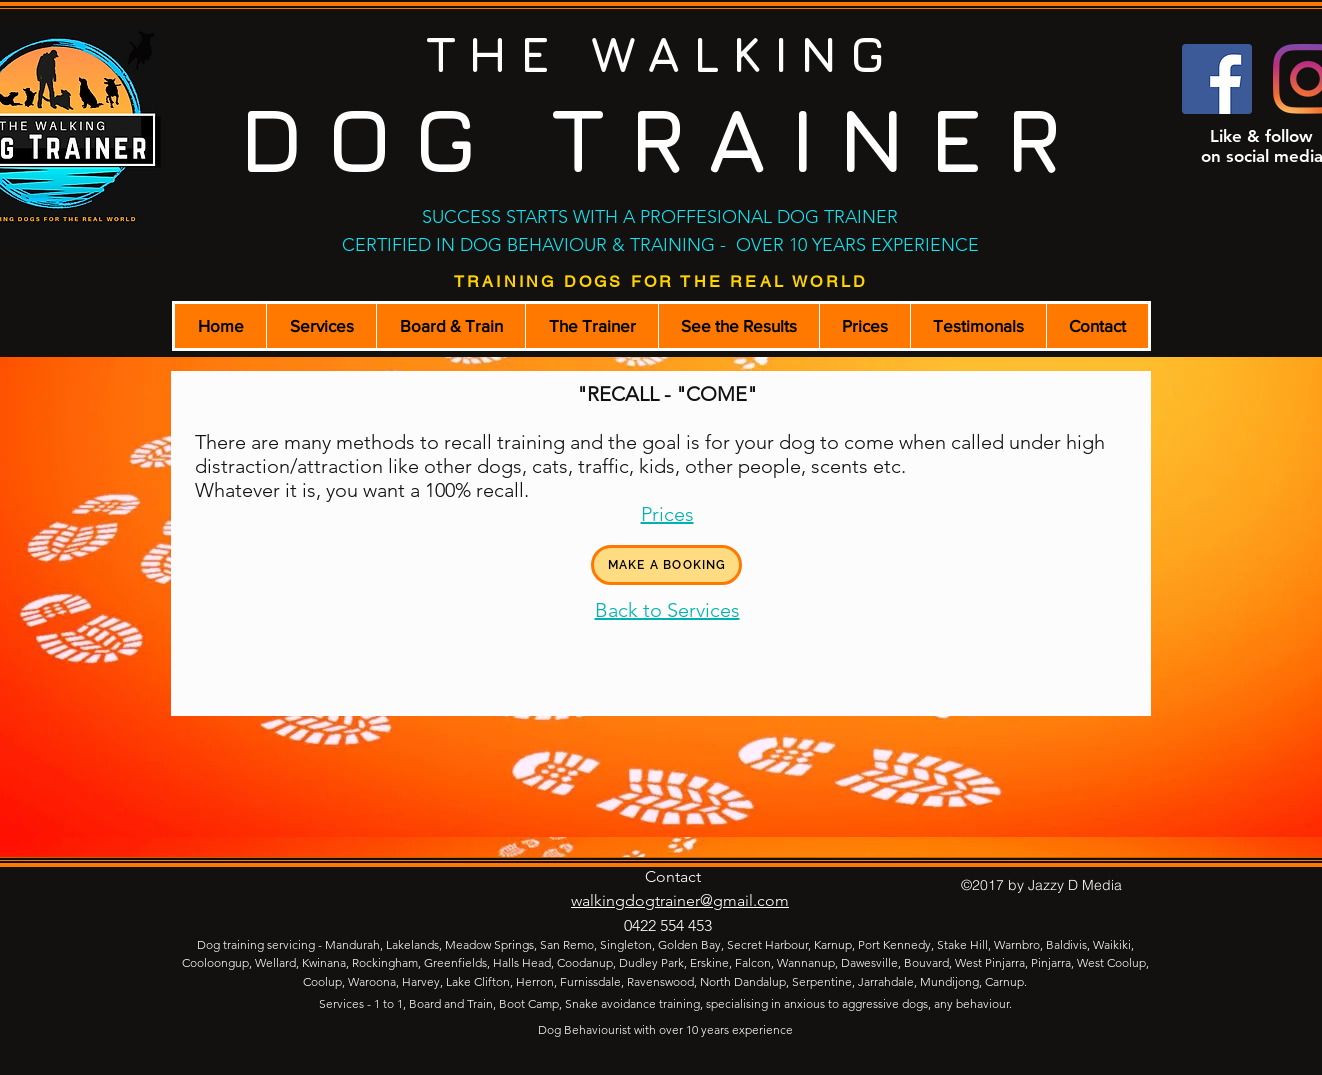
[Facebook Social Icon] (1217, 79)
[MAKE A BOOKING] (666, 565)
